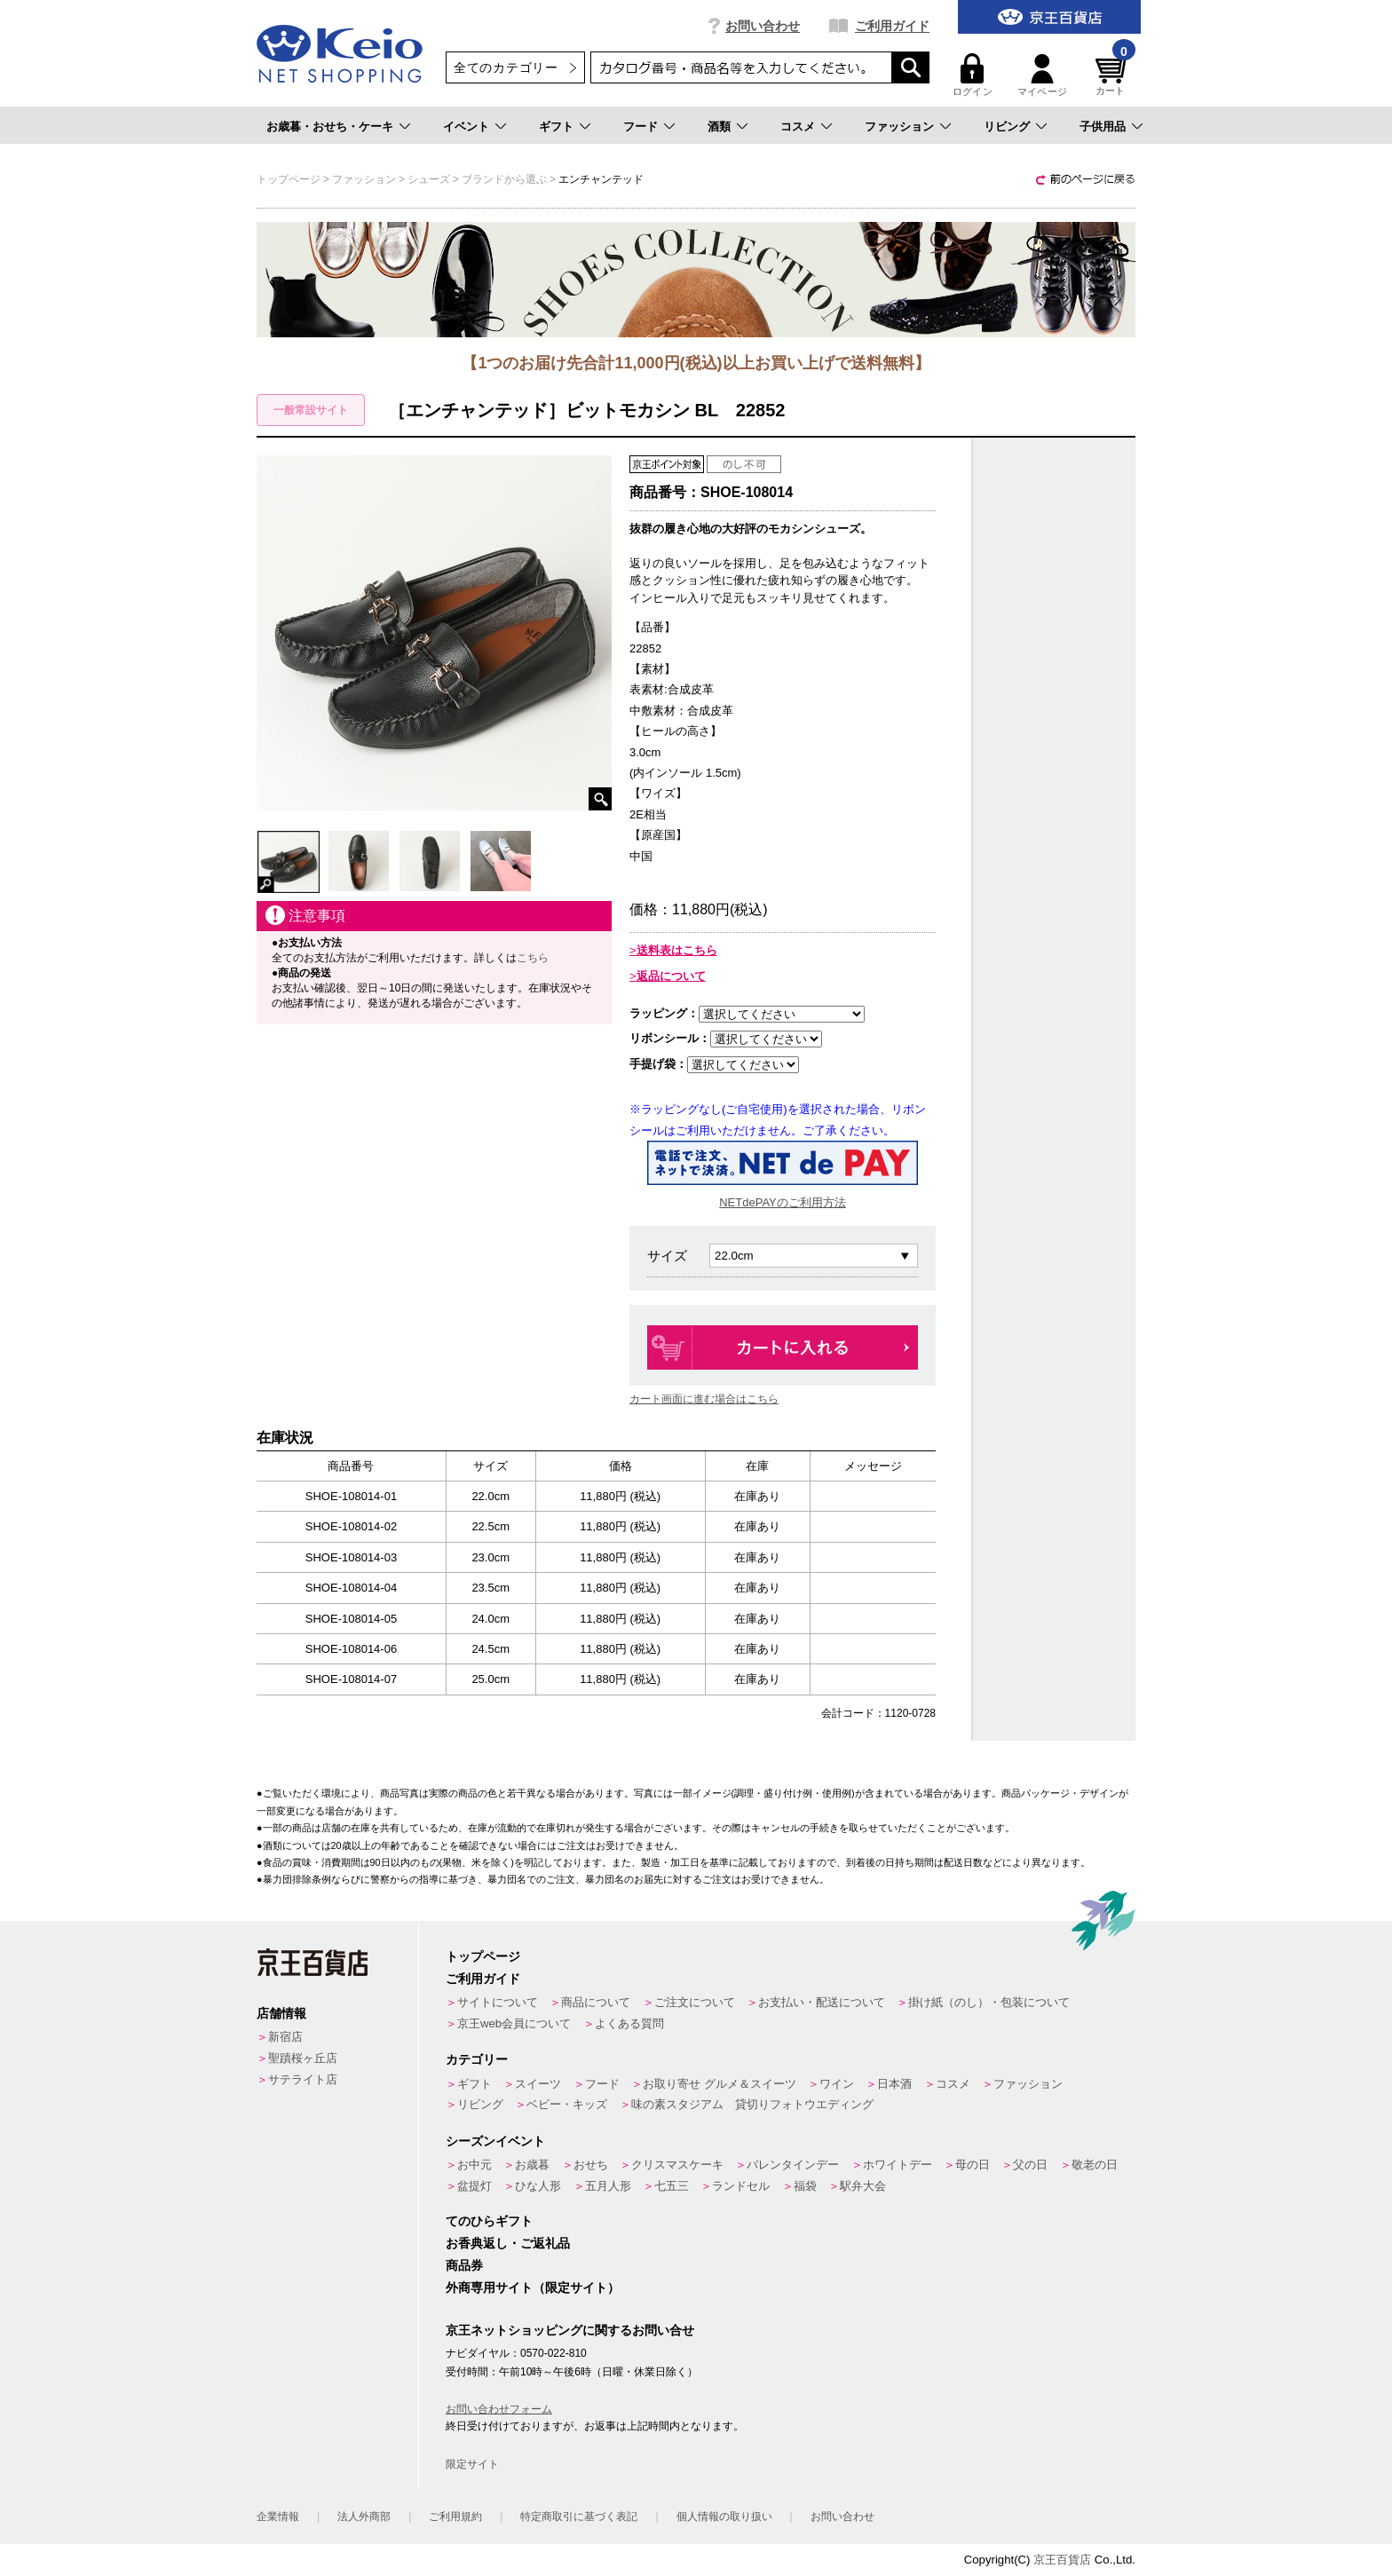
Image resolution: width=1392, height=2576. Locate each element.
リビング (1007, 126)
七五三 (671, 2186)
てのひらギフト (489, 2221)
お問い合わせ (762, 26)
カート (1113, 75)
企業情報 (278, 2516)
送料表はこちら (677, 950)
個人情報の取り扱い (724, 2516)
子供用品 (1103, 126)
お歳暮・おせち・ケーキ (329, 126)
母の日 (972, 2164)
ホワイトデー (897, 2164)
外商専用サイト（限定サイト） (533, 2287)
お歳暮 (532, 2164)
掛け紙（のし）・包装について (989, 2002)
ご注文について (694, 2002)
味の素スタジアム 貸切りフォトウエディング (752, 2104)
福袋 (805, 2186)
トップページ (483, 1956)
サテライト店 (302, 2079)
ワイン (836, 2083)
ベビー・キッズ (566, 2104)
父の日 (1030, 2164)
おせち (590, 2164)
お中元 (474, 2164)
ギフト (556, 126)
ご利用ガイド (892, 26)
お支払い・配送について (821, 2002)
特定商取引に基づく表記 (578, 2516)
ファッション (899, 126)
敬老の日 (1095, 2164)
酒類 (719, 126)
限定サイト (472, 2464)
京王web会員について (514, 2023)
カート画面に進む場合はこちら (704, 1399)
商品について (595, 2002)
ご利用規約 (455, 2516)
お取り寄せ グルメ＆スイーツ (719, 2083)
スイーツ (538, 2083)
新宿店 (285, 2036)
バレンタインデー (793, 2164)
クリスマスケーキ (677, 2164)
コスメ (797, 126)
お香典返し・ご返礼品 (508, 2243)
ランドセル (741, 2186)
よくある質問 (629, 2023)
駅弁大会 (863, 2186)
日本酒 (894, 2083)
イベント (466, 126)
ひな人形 (538, 2186)
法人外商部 (364, 2516)
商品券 (464, 2265)
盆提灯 (474, 2186)
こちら (533, 958)
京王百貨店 (1062, 2559)
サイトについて (497, 2002)
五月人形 (608, 2186)
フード (640, 126)
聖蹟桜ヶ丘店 (302, 2058)
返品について (671, 976)
